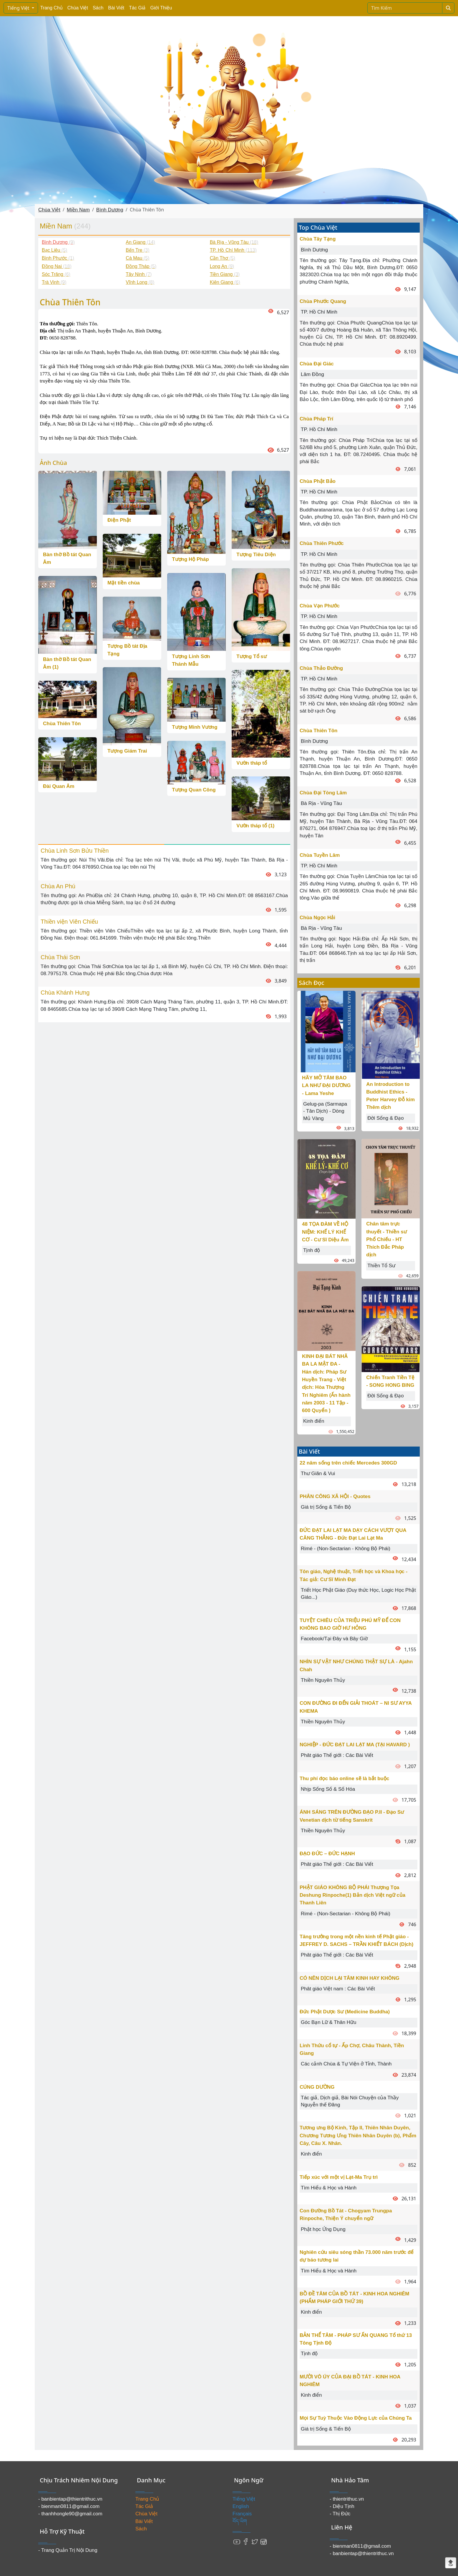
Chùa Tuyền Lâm (320, 855)
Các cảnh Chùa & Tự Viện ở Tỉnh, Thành (346, 2064)
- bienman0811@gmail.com (68, 2506)
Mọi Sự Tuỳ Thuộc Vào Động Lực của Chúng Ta (356, 2418)
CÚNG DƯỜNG (317, 2087)
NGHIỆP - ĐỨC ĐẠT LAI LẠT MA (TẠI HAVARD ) (355, 1744)
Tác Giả (137, 7)
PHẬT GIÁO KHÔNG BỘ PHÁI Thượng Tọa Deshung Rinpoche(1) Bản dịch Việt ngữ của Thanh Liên (352, 1895)
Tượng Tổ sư (251, 656)
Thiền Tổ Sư (381, 1265)
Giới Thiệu (161, 7)
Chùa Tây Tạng (318, 239)
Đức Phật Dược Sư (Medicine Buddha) (345, 2012)
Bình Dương (109, 210)
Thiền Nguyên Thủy (323, 1680)
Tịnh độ (311, 1250)
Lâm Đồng (312, 374)
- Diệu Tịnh (342, 2506)
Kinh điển (313, 1421)
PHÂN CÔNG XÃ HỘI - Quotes (335, 1496)
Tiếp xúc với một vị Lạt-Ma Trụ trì (339, 2177)
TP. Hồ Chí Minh (319, 312)
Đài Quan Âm (58, 786)
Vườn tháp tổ (251, 763)
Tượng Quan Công (193, 790)
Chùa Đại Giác (317, 364)
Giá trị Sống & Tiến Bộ (326, 1507)
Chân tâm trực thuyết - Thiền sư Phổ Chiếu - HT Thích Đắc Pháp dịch (386, 1239)
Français (242, 2514)
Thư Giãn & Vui (318, 1473)
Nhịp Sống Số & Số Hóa (328, 1789)
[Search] (404, 8)
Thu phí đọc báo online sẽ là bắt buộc (344, 1778)
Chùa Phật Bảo (318, 481)
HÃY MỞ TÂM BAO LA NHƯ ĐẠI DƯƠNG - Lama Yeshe (326, 1085)
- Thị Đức (340, 2514)
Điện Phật (119, 520)
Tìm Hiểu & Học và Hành (328, 2188)
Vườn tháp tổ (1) (255, 826)
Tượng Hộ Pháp (190, 559)
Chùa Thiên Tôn (62, 723)
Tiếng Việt (19, 8)
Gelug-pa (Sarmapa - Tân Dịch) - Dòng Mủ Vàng (325, 1111)
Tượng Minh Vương (194, 727)
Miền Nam (78, 210)
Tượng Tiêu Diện (256, 554)
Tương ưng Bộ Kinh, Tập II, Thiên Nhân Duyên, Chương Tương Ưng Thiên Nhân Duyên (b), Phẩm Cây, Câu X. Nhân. (358, 2135)
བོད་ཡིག (240, 2521)
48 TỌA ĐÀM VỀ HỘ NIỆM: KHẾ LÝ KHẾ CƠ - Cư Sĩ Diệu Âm (325, 1232)
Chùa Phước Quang (323, 301)
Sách (98, 7)
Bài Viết (116, 7)
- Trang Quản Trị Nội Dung (67, 2550)
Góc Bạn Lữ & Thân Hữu (328, 2022)
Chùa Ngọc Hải (317, 917)
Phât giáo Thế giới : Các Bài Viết (337, 1755)
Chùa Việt (77, 7)
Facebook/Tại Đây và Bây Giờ (334, 1638)
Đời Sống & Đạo (385, 1118)
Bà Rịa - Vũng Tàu (321, 803)
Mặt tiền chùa (123, 583)
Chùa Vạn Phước (320, 606)
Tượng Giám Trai (127, 751)
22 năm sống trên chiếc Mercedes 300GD (348, 1463)
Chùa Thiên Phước (322, 543)
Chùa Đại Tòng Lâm (323, 793)
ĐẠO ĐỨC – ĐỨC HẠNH (327, 1853)
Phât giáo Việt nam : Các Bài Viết (338, 1989)
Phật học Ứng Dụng (323, 2229)
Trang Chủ (51, 7)
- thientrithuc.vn (347, 2499)
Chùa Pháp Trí (316, 419)
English (241, 2506)
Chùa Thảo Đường (321, 668)
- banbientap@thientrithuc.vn (70, 2499)
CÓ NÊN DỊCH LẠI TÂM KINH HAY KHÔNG (349, 1978)
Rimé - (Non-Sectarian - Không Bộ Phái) (345, 1548)
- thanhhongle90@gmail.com (70, 2514)
